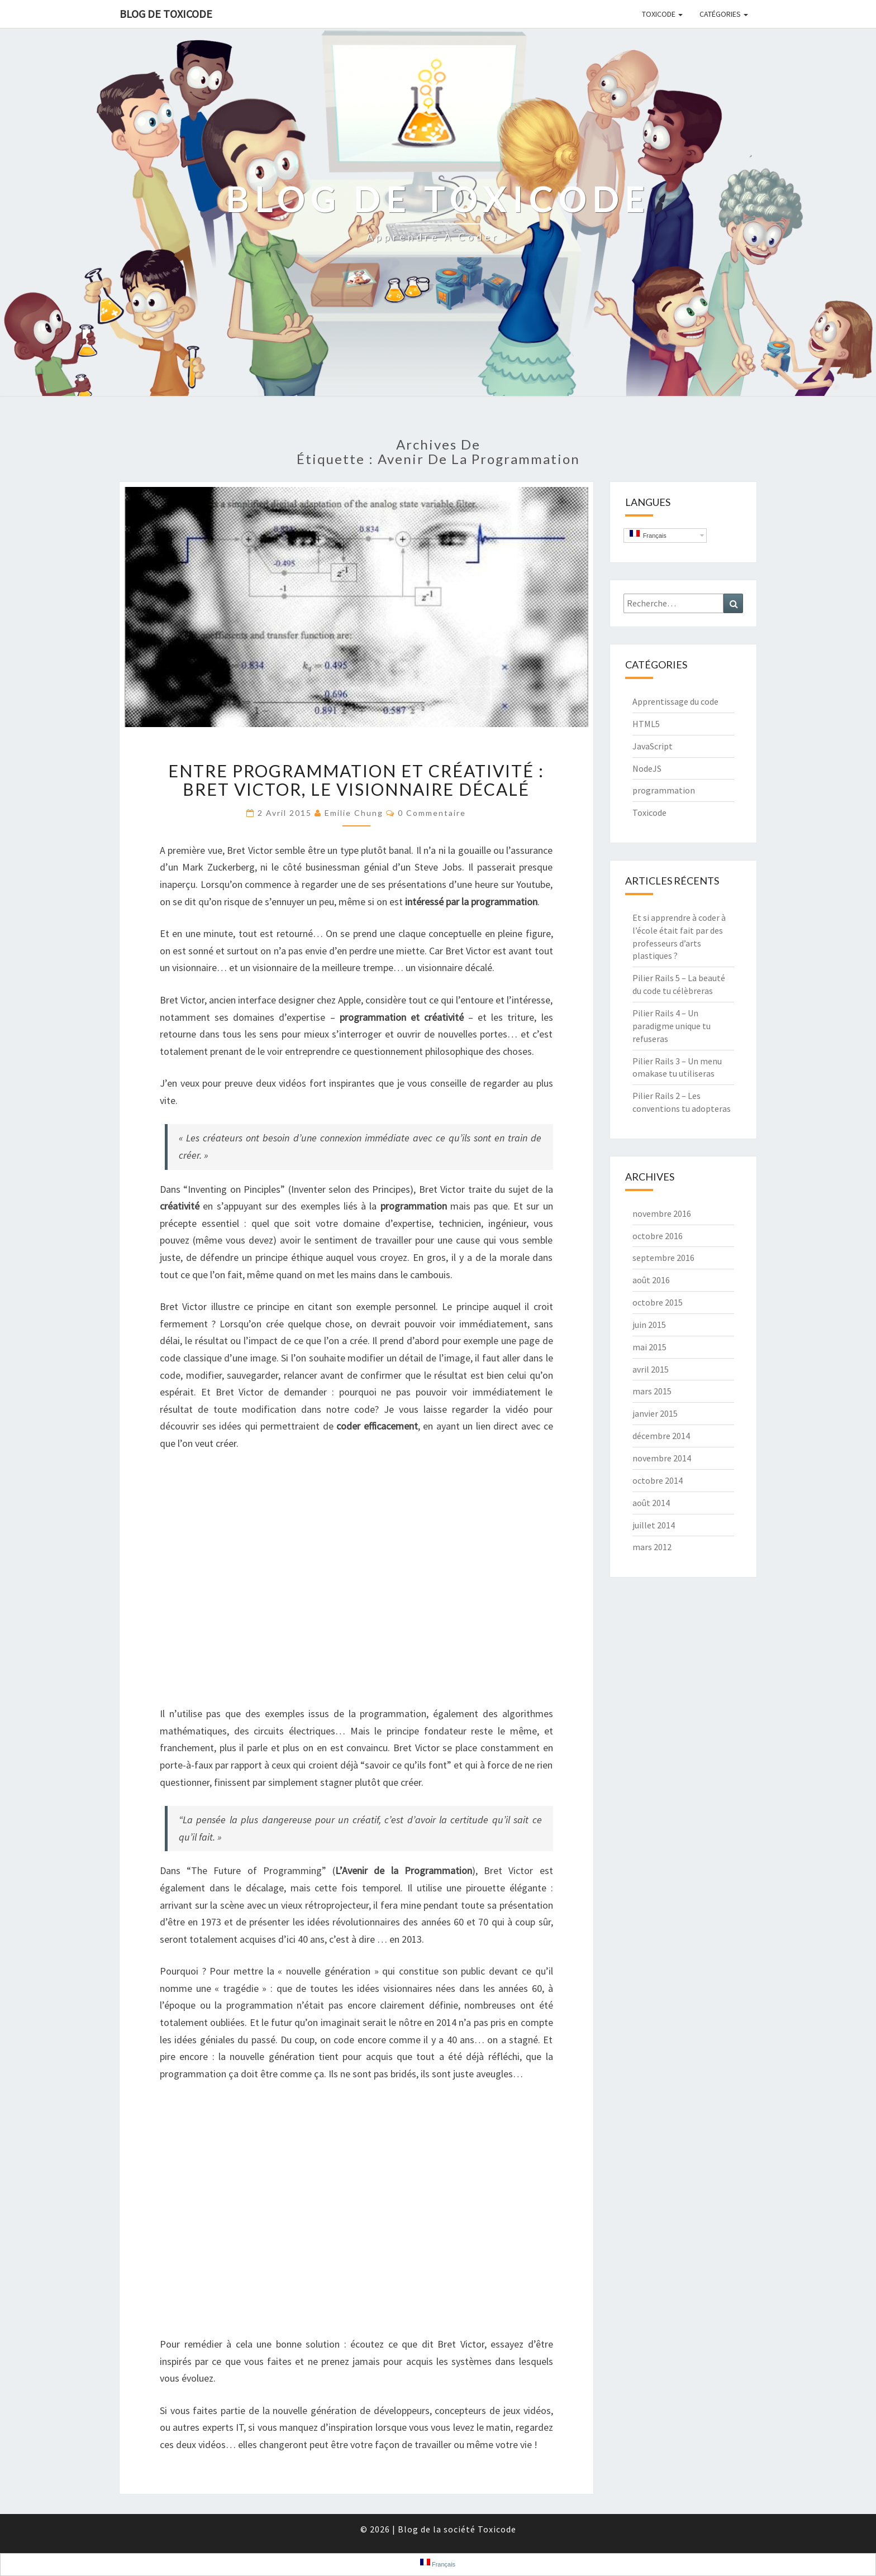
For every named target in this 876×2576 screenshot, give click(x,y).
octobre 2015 (657, 1302)
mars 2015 (652, 1391)
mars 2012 (652, 1546)
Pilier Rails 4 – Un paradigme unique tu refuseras (671, 1025)
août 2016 (651, 1279)
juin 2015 (649, 1324)
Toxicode (662, 14)
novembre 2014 (661, 1458)
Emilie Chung (354, 813)
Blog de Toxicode (166, 14)
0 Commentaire (432, 813)
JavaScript (652, 746)
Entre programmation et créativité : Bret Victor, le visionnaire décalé (356, 780)
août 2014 (651, 1502)
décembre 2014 (661, 1435)
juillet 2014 (653, 1525)
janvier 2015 (655, 1413)
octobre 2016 (657, 1235)
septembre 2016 (663, 1257)
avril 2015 (650, 1369)
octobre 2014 (657, 1480)
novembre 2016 (661, 1213)
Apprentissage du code (675, 701)
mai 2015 (649, 1346)
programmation (663, 790)
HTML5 (646, 723)
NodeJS (646, 768)
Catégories (723, 14)
